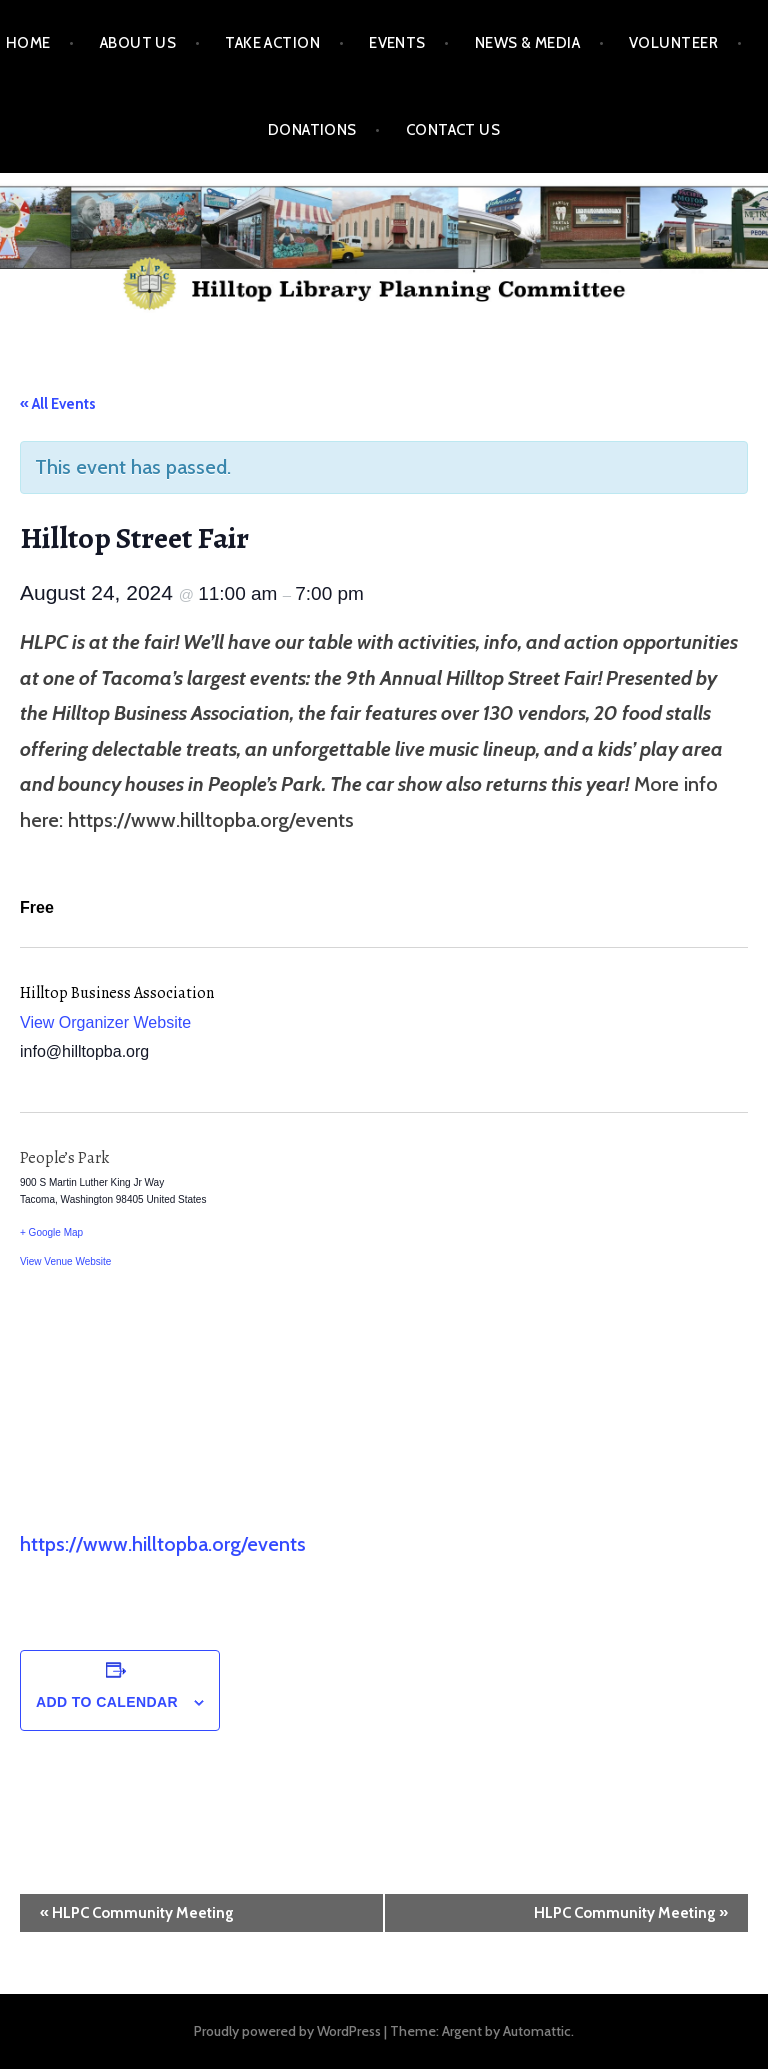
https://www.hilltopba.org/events (163, 1544)
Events (397, 43)
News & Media (527, 43)
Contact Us (453, 130)
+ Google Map (51, 1232)
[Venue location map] (566, 1320)
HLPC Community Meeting (137, 1913)
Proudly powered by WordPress (287, 2031)
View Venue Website (65, 1261)
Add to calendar (107, 1702)
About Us (138, 43)
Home (28, 43)
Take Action (272, 43)
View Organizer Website (105, 1022)
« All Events (58, 404)
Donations (312, 130)
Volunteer (673, 43)
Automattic (537, 2031)
